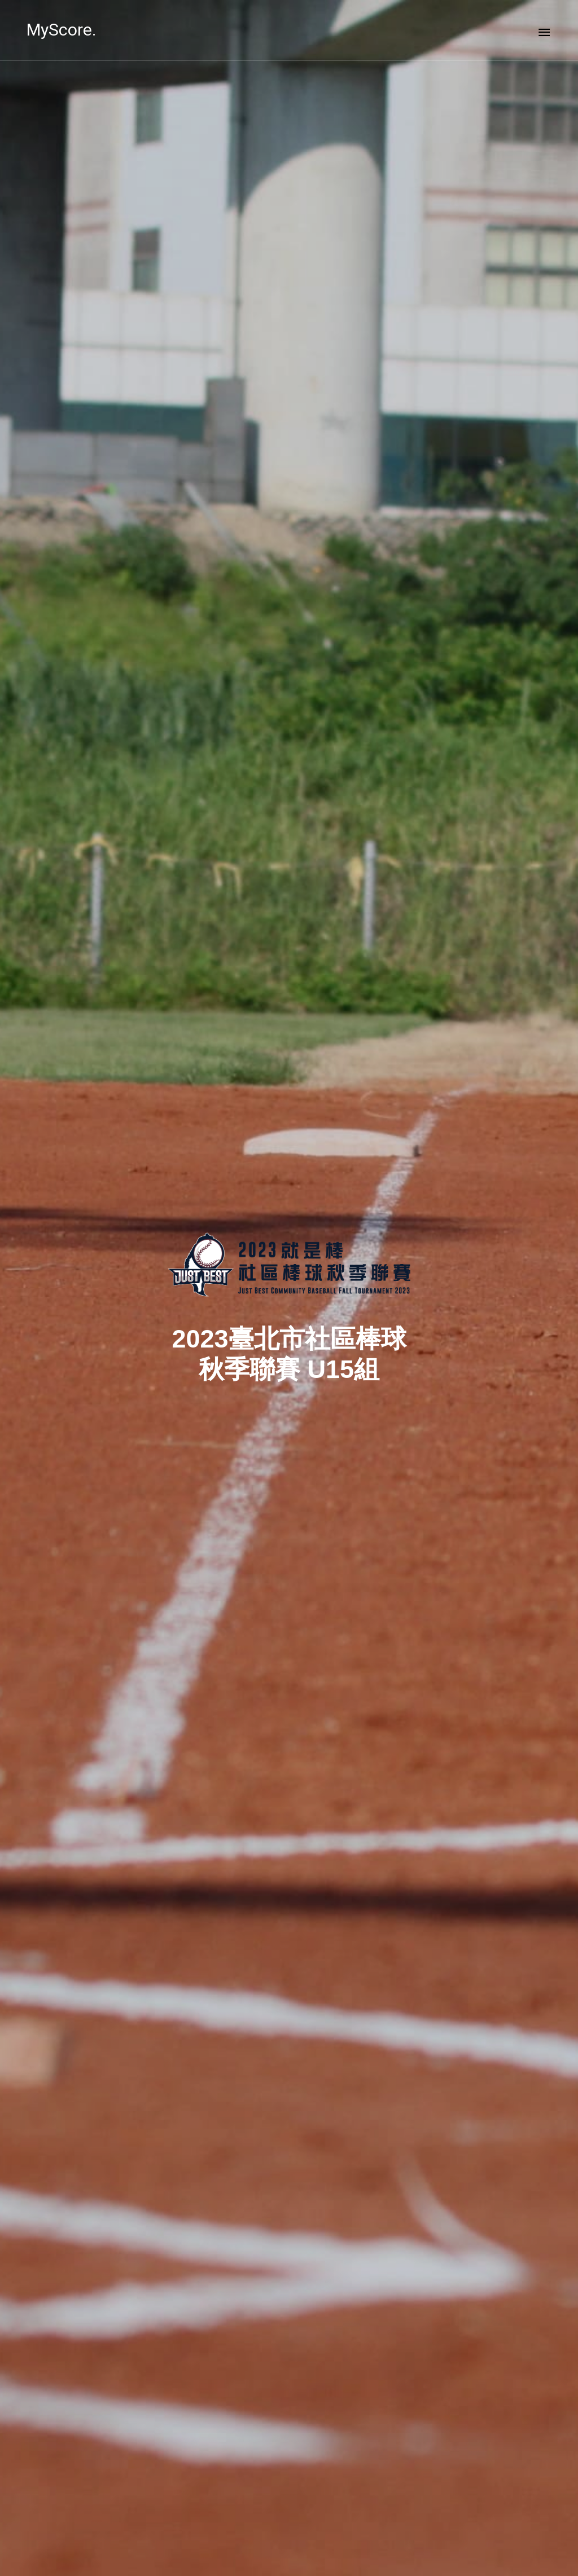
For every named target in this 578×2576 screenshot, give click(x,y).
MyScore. (61, 29)
